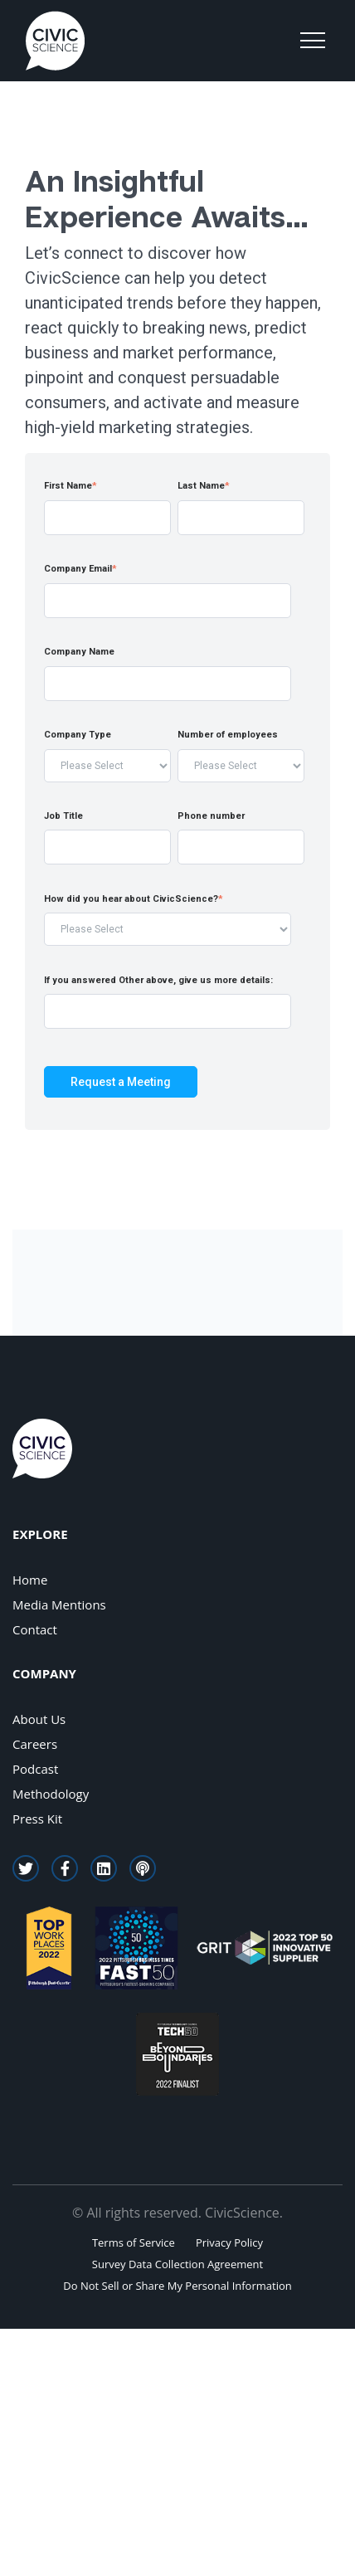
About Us (39, 1719)
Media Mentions (59, 1604)
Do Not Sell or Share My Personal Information (177, 2285)
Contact (34, 1629)
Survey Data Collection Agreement (177, 2264)
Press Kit (37, 1818)
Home (29, 1579)
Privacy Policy (229, 2242)
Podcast (35, 1768)
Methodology (50, 1793)
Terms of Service (133, 2242)
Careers (34, 1744)
